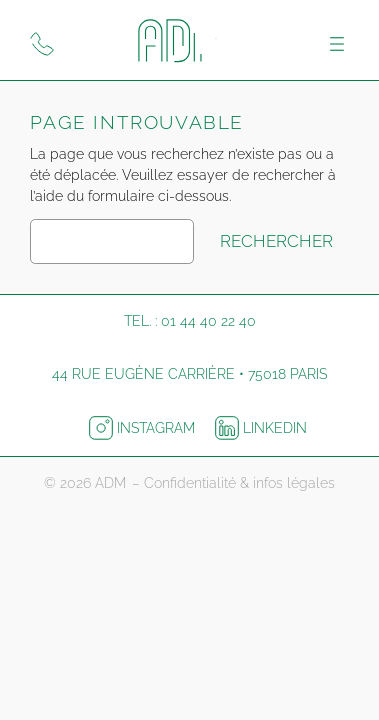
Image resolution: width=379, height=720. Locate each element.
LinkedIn (261, 428)
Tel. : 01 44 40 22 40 (190, 321)
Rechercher (276, 241)
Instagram (144, 428)
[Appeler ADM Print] (42, 44)
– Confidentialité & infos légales (233, 483)
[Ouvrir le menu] (337, 44)
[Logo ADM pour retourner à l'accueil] (190, 44)
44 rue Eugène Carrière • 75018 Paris (189, 374)
